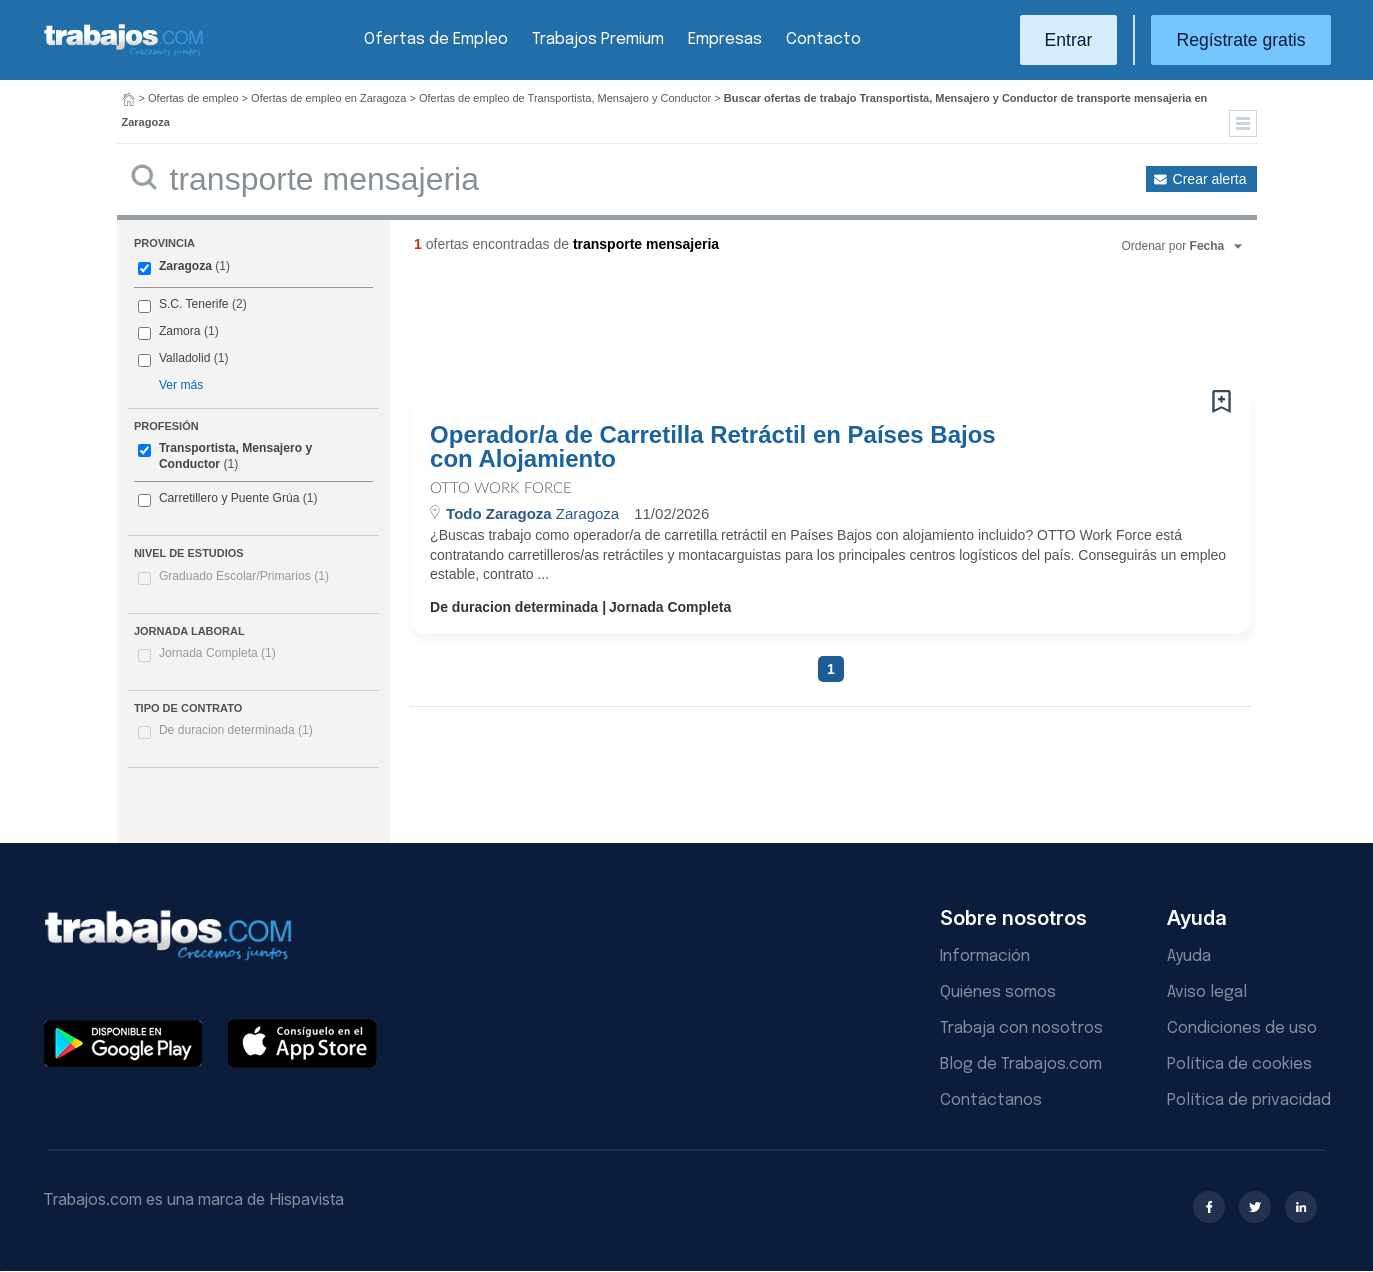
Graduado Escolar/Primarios (244, 576)
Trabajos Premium (598, 39)
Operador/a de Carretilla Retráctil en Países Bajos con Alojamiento (713, 447)
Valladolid (185, 358)
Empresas (725, 39)
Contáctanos (991, 1100)
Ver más (181, 385)
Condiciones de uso (1242, 1028)
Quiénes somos (998, 992)
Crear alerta (1210, 179)
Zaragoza (185, 266)
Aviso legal (1207, 992)
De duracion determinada (236, 730)
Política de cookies (1239, 1064)
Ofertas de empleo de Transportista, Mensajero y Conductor (565, 98)
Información (985, 956)
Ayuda (1189, 956)
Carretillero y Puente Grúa (229, 498)
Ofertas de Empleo (436, 39)
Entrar (1069, 40)
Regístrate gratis (1240, 40)
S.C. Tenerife (194, 304)
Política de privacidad (1249, 1100)
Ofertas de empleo (193, 98)
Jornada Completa (217, 653)
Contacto (823, 39)
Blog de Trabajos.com (1021, 1064)
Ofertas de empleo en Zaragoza (328, 98)
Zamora (180, 331)
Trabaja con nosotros (1021, 1028)
